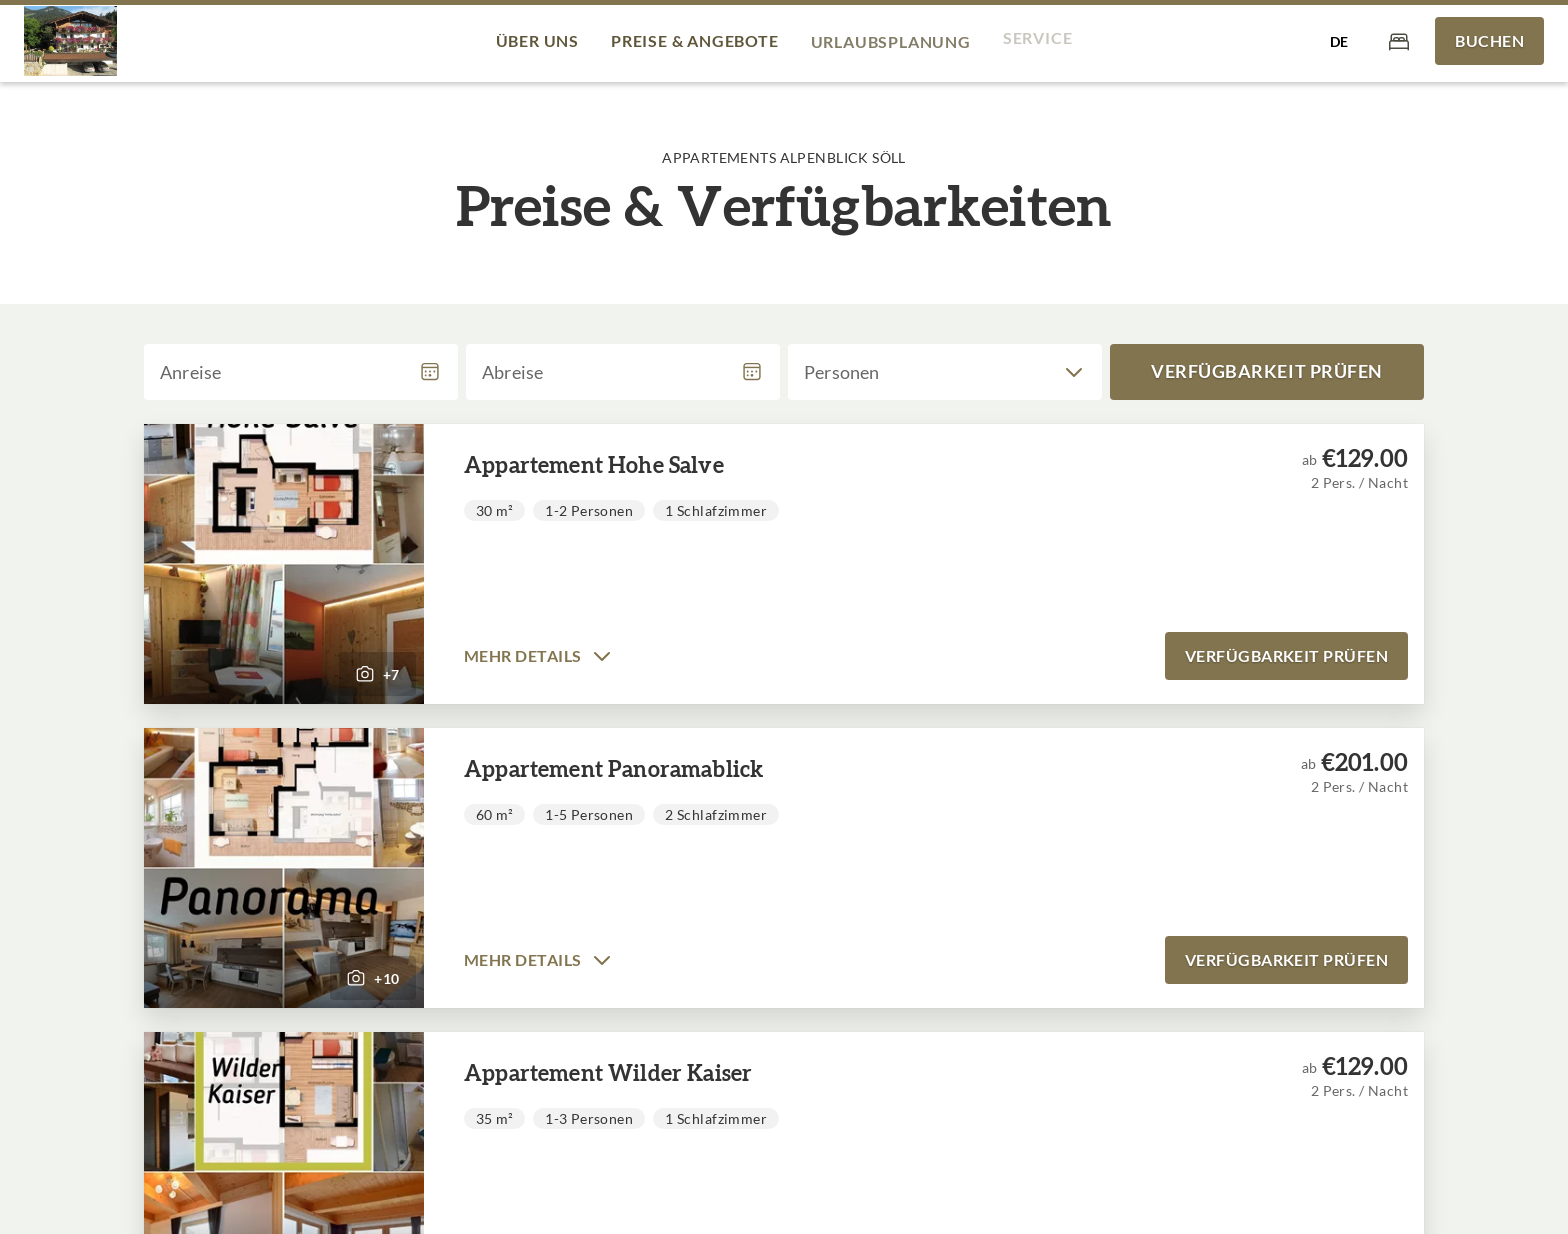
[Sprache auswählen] (1339, 41)
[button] (284, 564)
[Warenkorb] (1399, 40)
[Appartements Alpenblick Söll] (70, 41)
